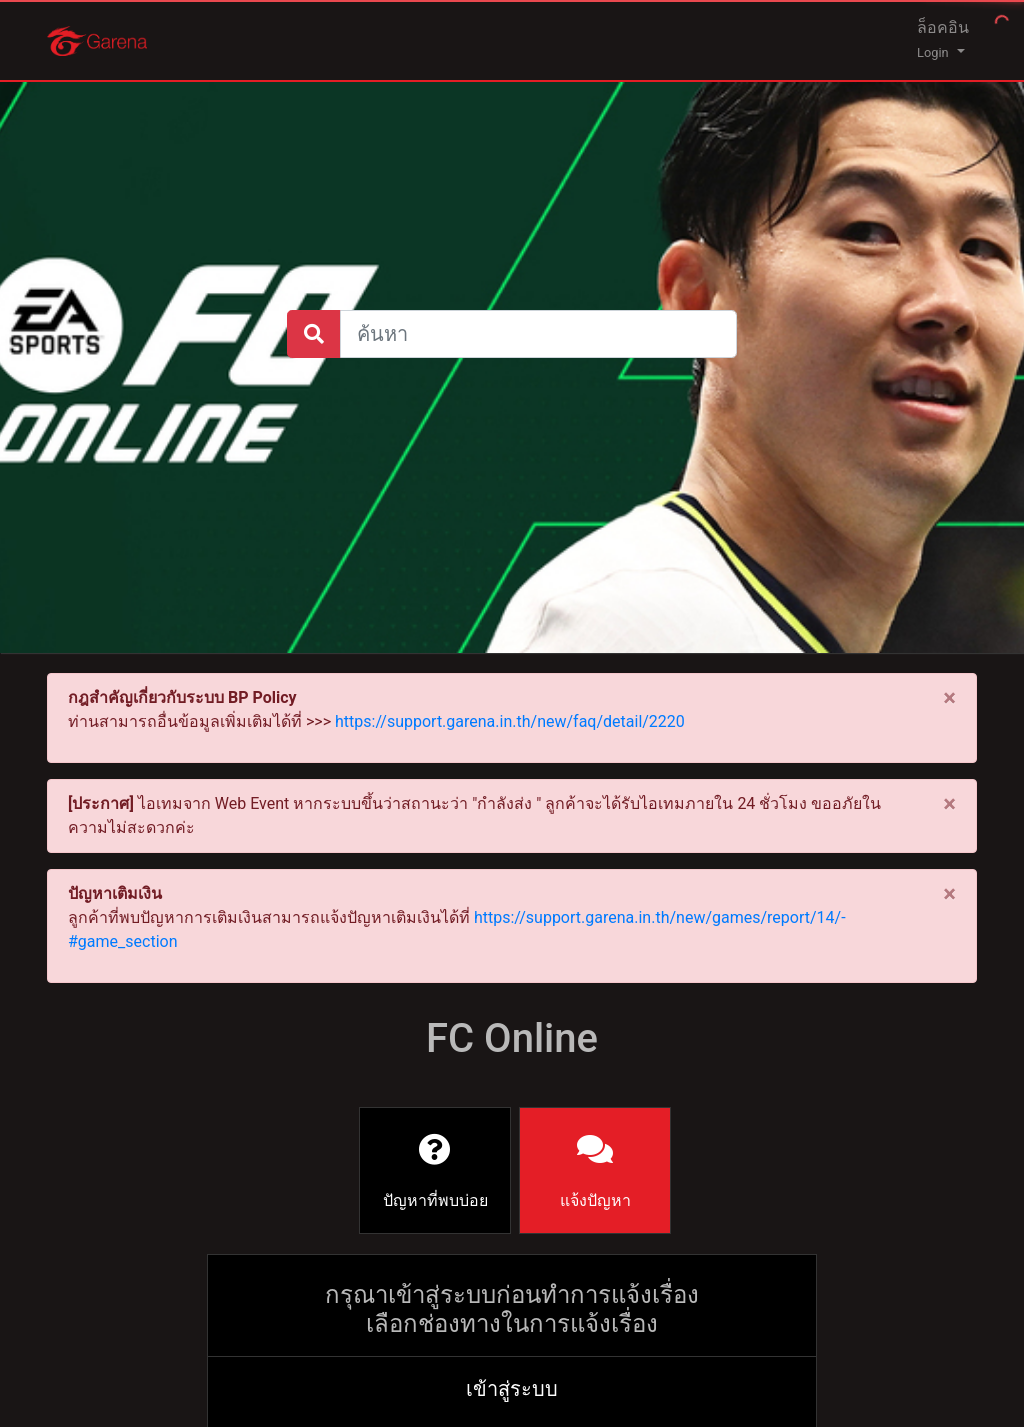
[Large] (538, 334)
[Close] (949, 698)
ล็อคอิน (943, 39)
